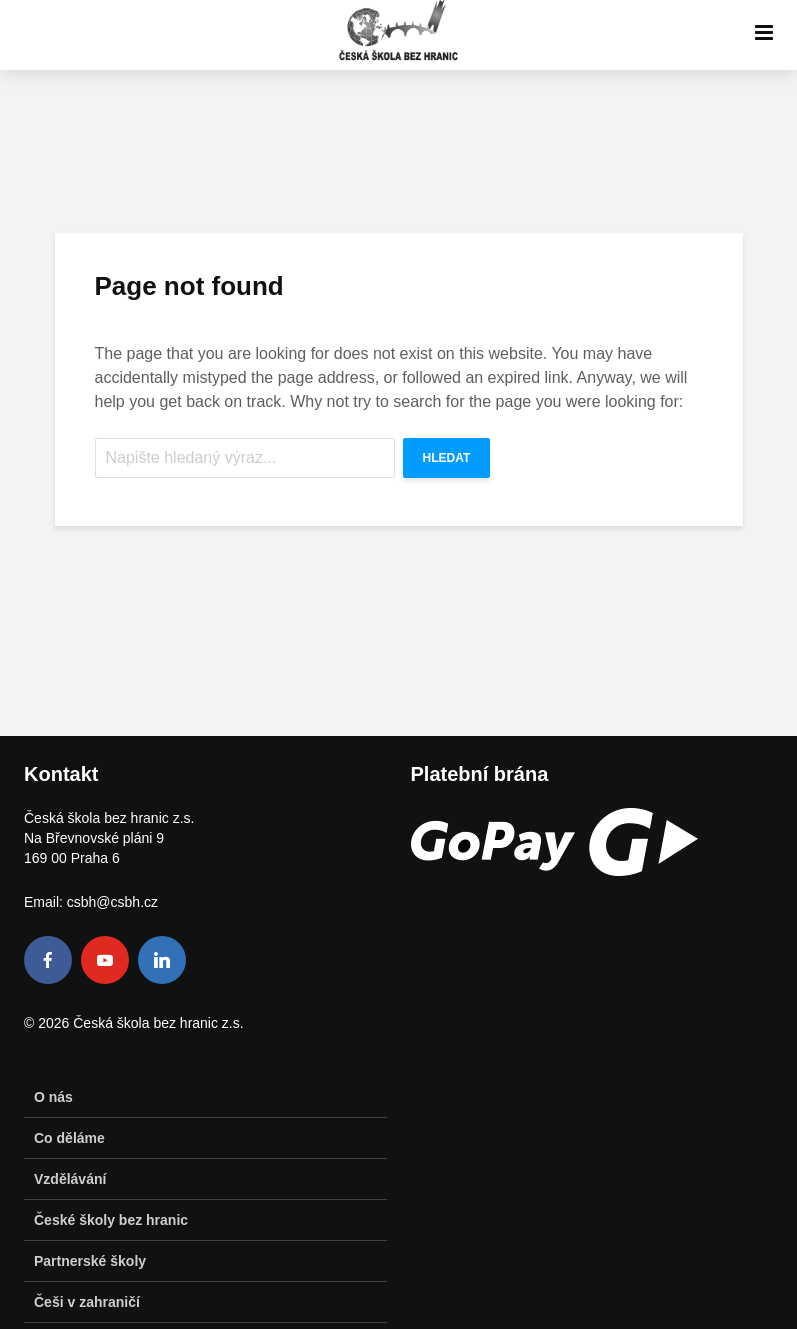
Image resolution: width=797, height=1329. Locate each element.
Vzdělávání (70, 1179)
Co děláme (69, 1138)
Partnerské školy (90, 1261)
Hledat (447, 458)
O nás (53, 1097)
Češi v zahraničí (87, 1302)
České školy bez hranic (111, 1220)
